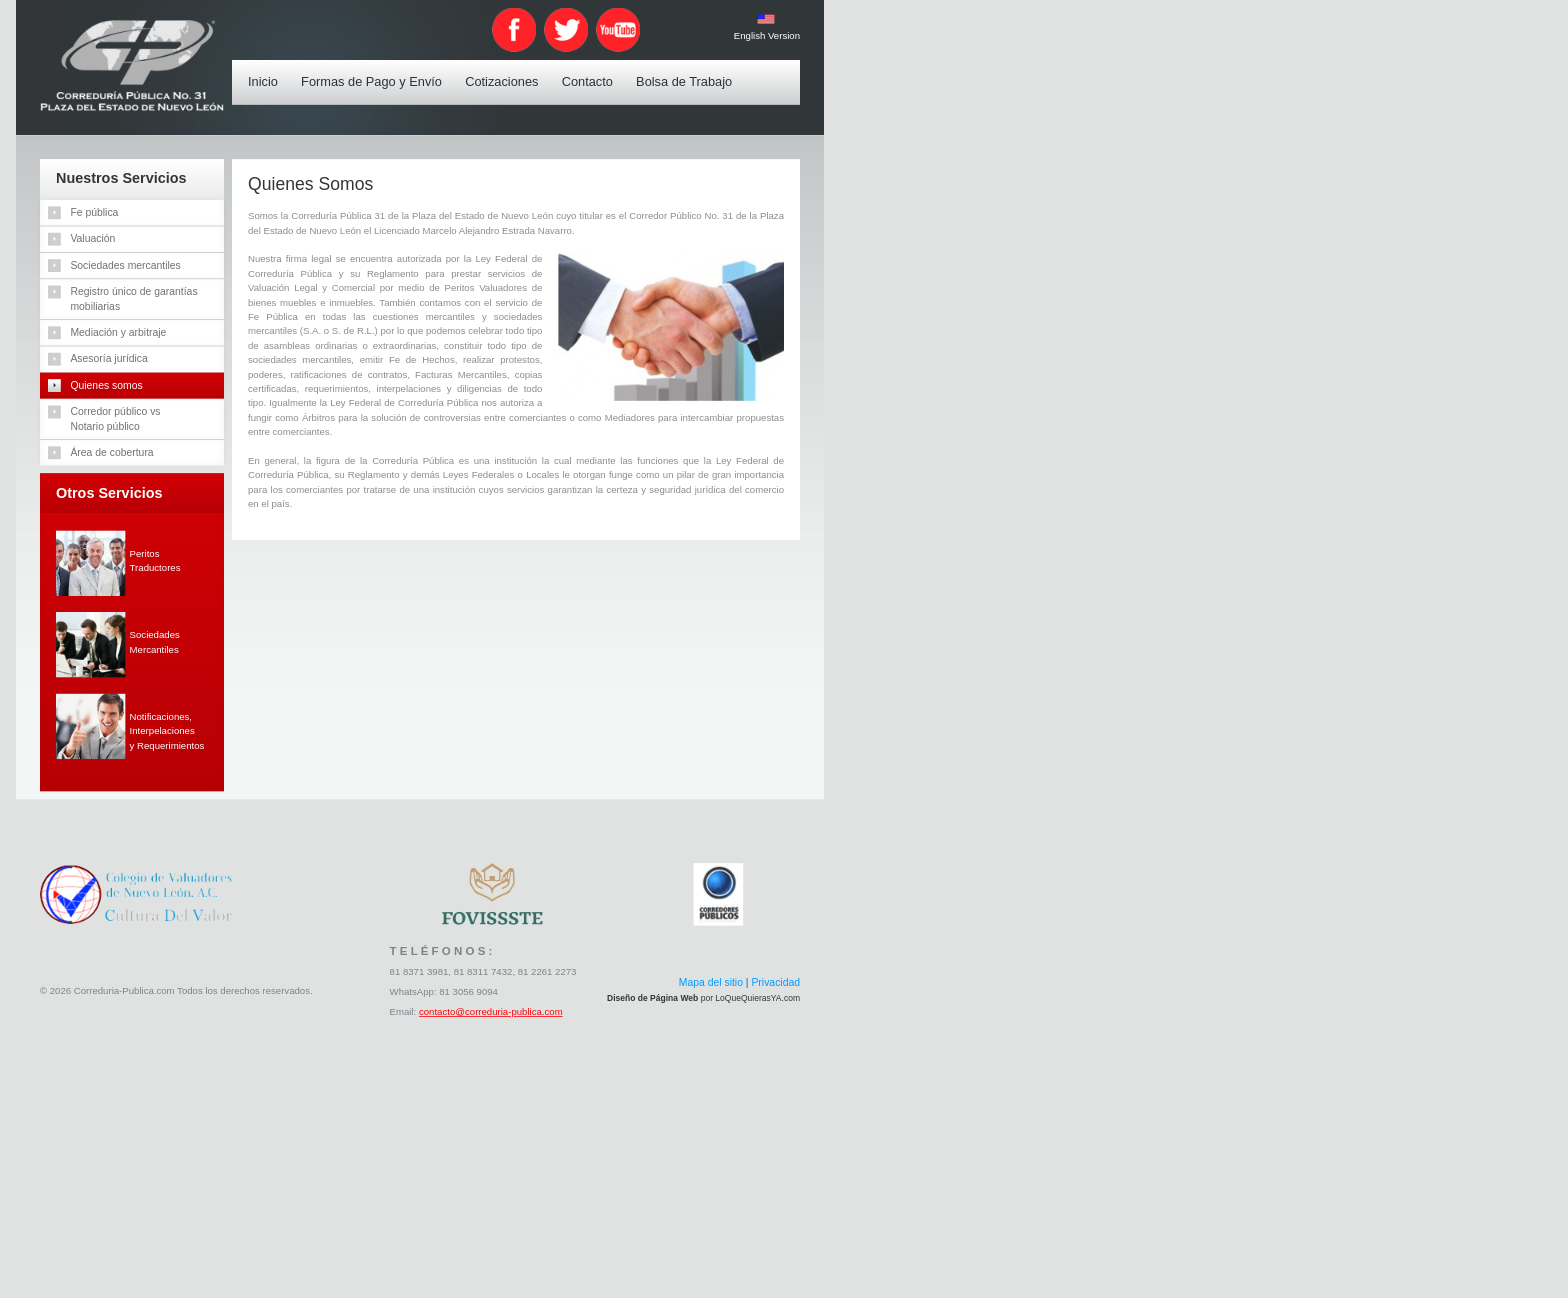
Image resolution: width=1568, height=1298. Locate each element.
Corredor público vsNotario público (115, 418)
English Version (766, 35)
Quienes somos (106, 385)
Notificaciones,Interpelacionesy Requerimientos (166, 731)
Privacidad (775, 983)
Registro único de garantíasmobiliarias (133, 298)
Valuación (92, 238)
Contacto (590, 69)
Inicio (267, 69)
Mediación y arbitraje (118, 332)
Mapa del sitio (710, 983)
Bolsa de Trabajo (688, 69)
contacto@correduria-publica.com (491, 1012)
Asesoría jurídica (108, 358)
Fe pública (94, 212)
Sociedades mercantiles (125, 265)
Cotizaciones (505, 69)
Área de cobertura (111, 452)
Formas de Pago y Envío (375, 69)
